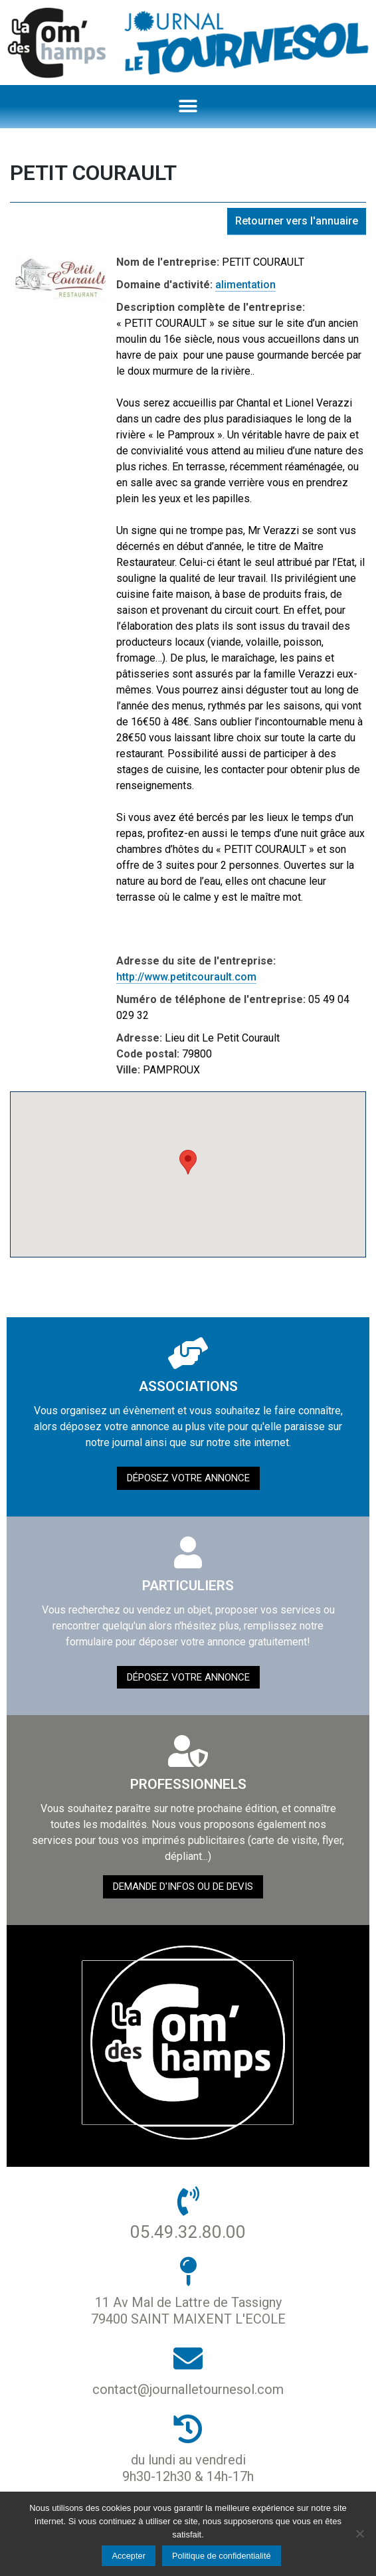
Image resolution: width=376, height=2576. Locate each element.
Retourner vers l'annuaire (296, 221)
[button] (188, 107)
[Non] (359, 2533)
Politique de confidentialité (221, 2556)
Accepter (128, 2556)
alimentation (245, 284)
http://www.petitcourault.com (186, 976)
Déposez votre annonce (188, 1478)
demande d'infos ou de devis (183, 1886)
